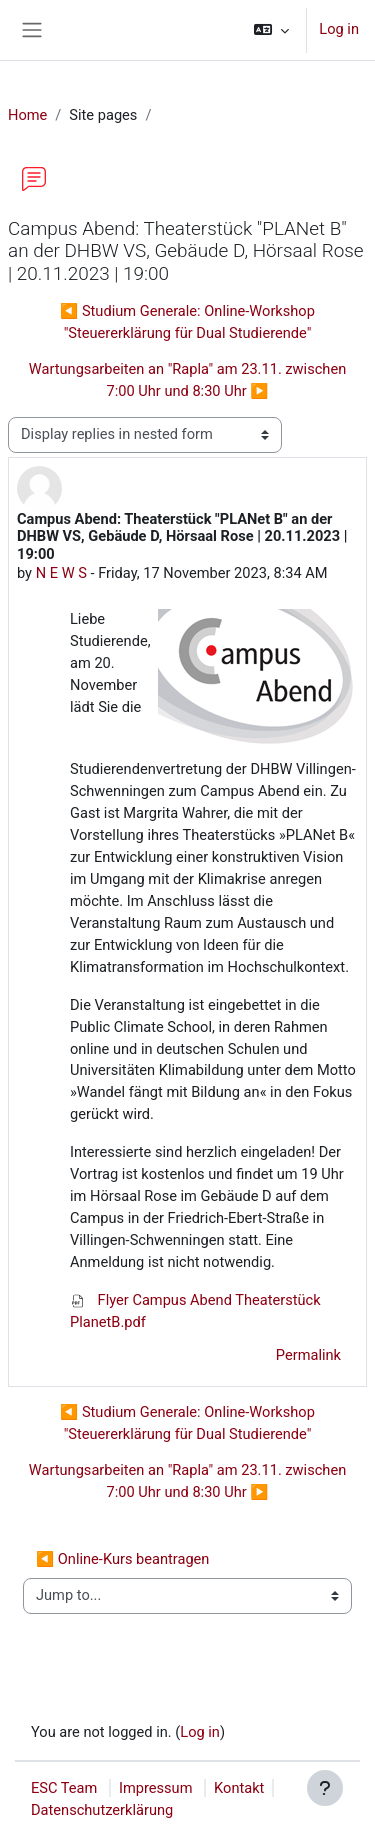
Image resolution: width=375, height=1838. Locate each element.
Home (27, 115)
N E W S (61, 573)
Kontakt (239, 1788)
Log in (339, 29)
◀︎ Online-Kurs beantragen (122, 1559)
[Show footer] (325, 1788)
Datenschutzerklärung (102, 1810)
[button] (271, 30)
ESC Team (64, 1788)
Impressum (156, 1788)
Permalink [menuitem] (308, 1355)
